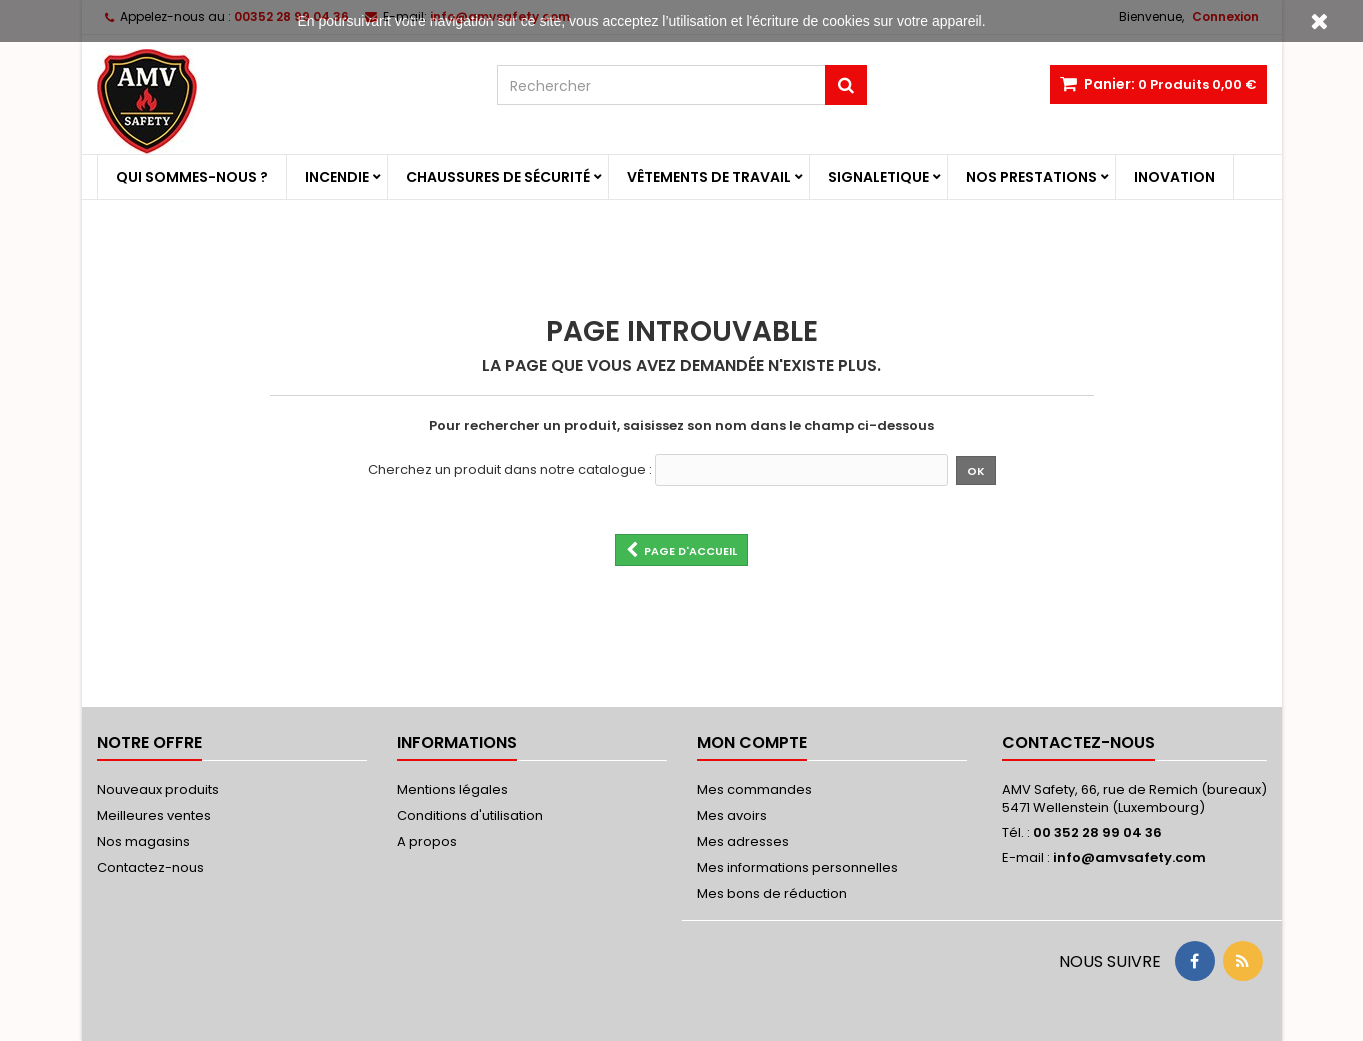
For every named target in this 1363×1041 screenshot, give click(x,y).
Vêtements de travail (709, 177)
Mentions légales (452, 789)
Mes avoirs (732, 815)
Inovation (1174, 177)
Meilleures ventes (154, 815)
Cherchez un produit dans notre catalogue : (510, 470)
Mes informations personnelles (797, 867)
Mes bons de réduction (772, 893)
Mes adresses (743, 841)
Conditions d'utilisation (470, 815)
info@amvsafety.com (1129, 857)
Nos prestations (1031, 177)
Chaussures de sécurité (498, 177)
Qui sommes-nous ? (192, 177)
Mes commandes (754, 789)
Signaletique (878, 177)
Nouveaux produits (158, 789)
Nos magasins (143, 841)
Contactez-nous (150, 867)
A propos (427, 841)
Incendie (337, 177)
